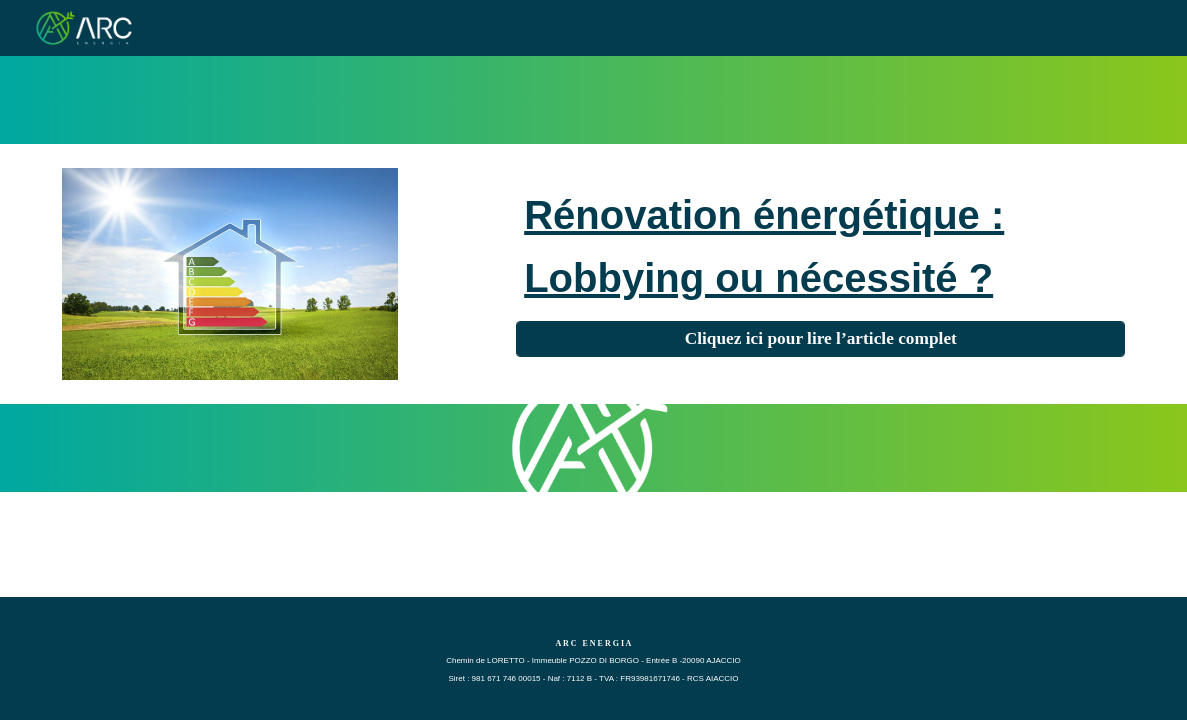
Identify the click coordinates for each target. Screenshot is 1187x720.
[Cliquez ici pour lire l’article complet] (820, 339)
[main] (820, 244)
